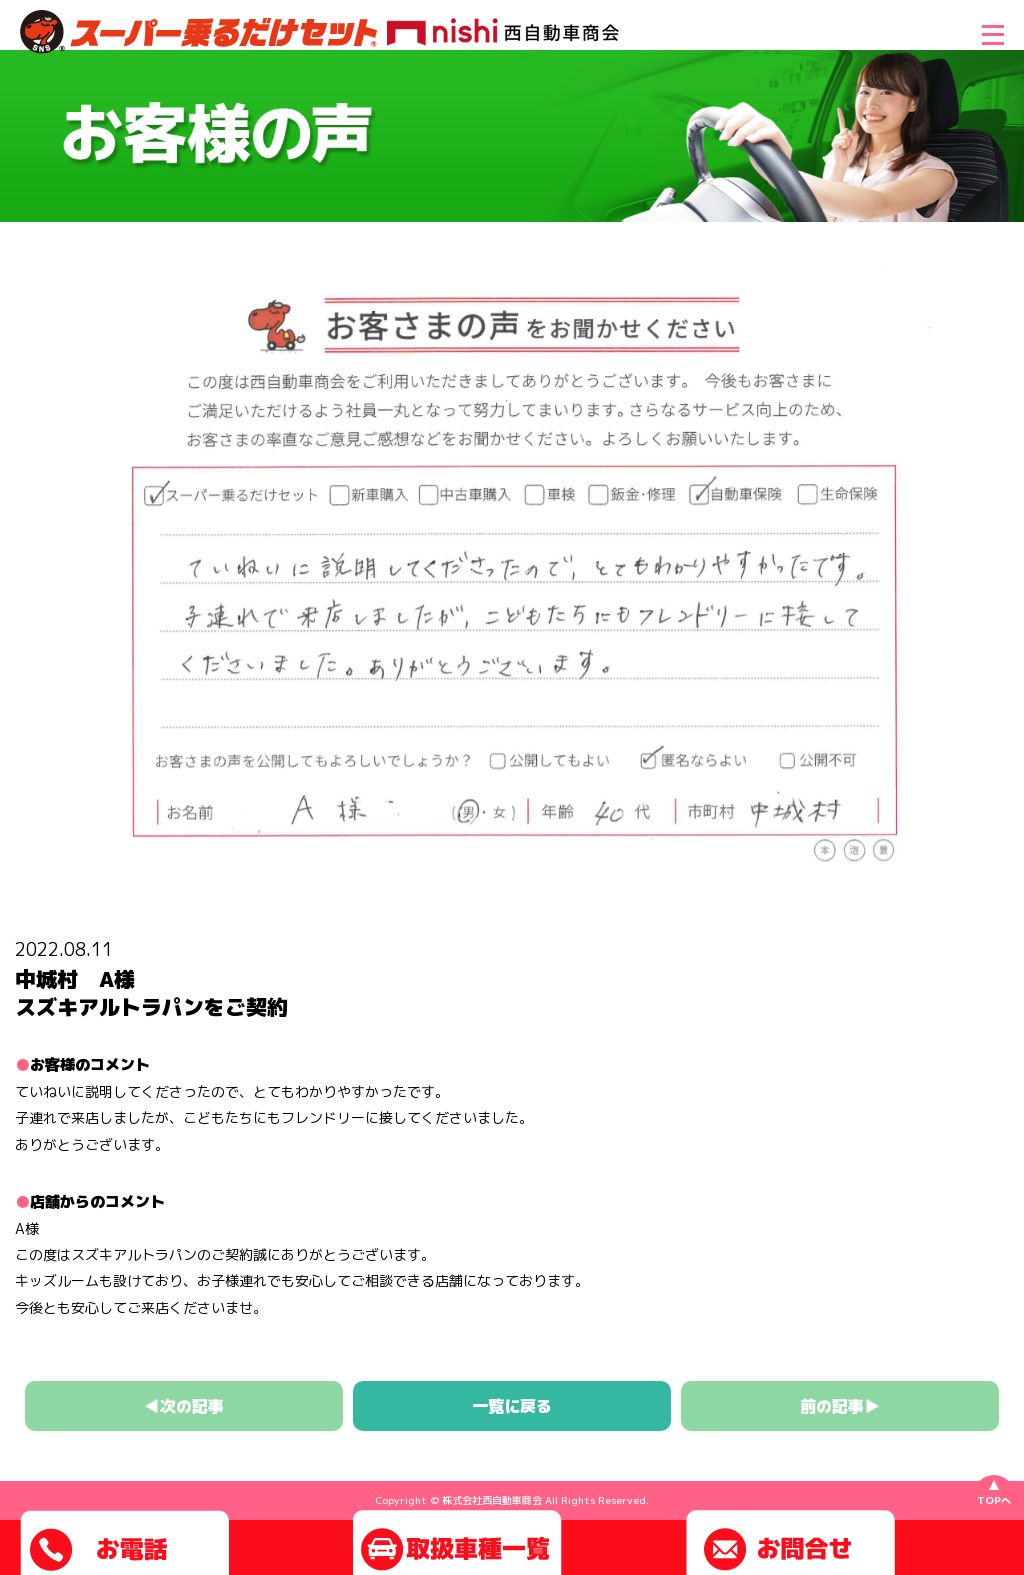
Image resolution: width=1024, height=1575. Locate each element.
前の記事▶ (840, 1406)
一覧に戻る (512, 1406)
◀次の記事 (184, 1406)
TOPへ (994, 1500)
